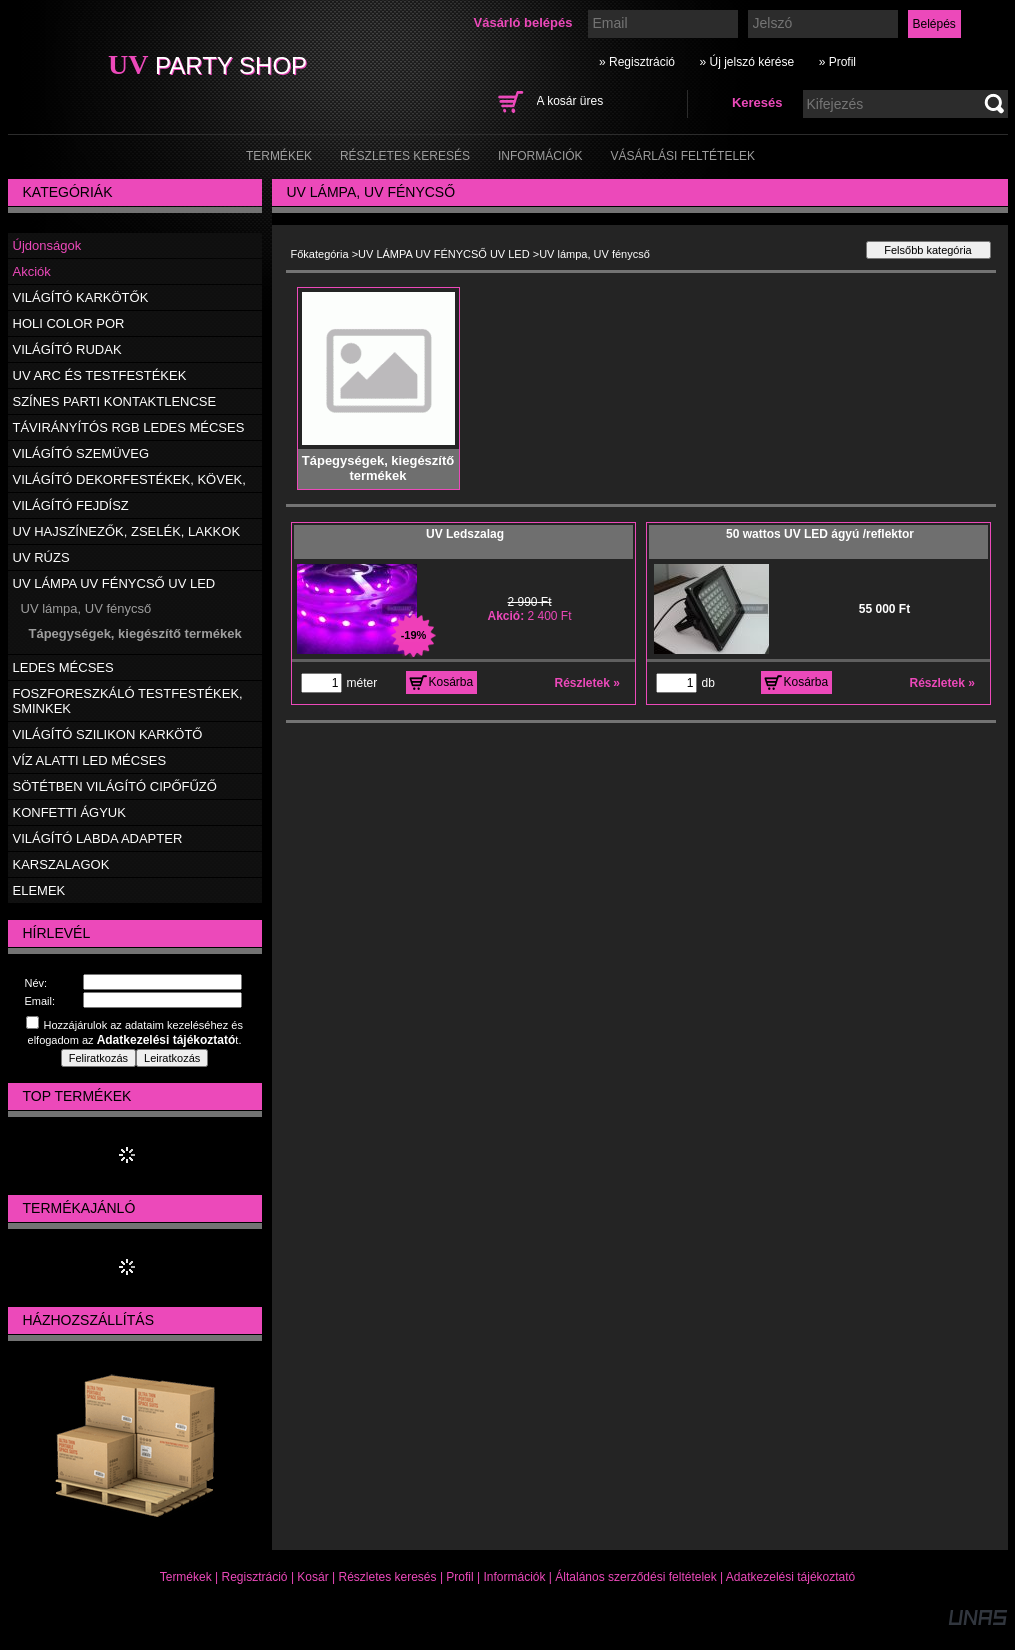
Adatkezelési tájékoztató (790, 1577)
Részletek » (587, 683)
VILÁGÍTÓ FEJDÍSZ (71, 505)
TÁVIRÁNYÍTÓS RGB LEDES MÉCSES (129, 427)
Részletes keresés (388, 1577)
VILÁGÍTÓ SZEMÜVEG (81, 453)
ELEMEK (39, 890)
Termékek (186, 1577)
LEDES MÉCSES (63, 667)
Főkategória (320, 254)
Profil (459, 1577)
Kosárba (451, 682)
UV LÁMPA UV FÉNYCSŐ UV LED (444, 254)
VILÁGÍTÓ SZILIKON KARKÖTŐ (108, 734)
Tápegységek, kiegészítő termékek (135, 633)
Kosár (312, 1577)
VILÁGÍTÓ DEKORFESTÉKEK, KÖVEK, (129, 479)
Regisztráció (255, 1577)
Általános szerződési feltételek (635, 1577)
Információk (514, 1577)
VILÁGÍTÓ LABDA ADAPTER (98, 838)
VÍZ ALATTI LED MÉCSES (90, 760)
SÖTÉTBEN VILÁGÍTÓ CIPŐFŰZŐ (115, 786)
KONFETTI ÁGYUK (69, 812)
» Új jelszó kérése (746, 62)
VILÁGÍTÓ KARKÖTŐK (81, 297)
